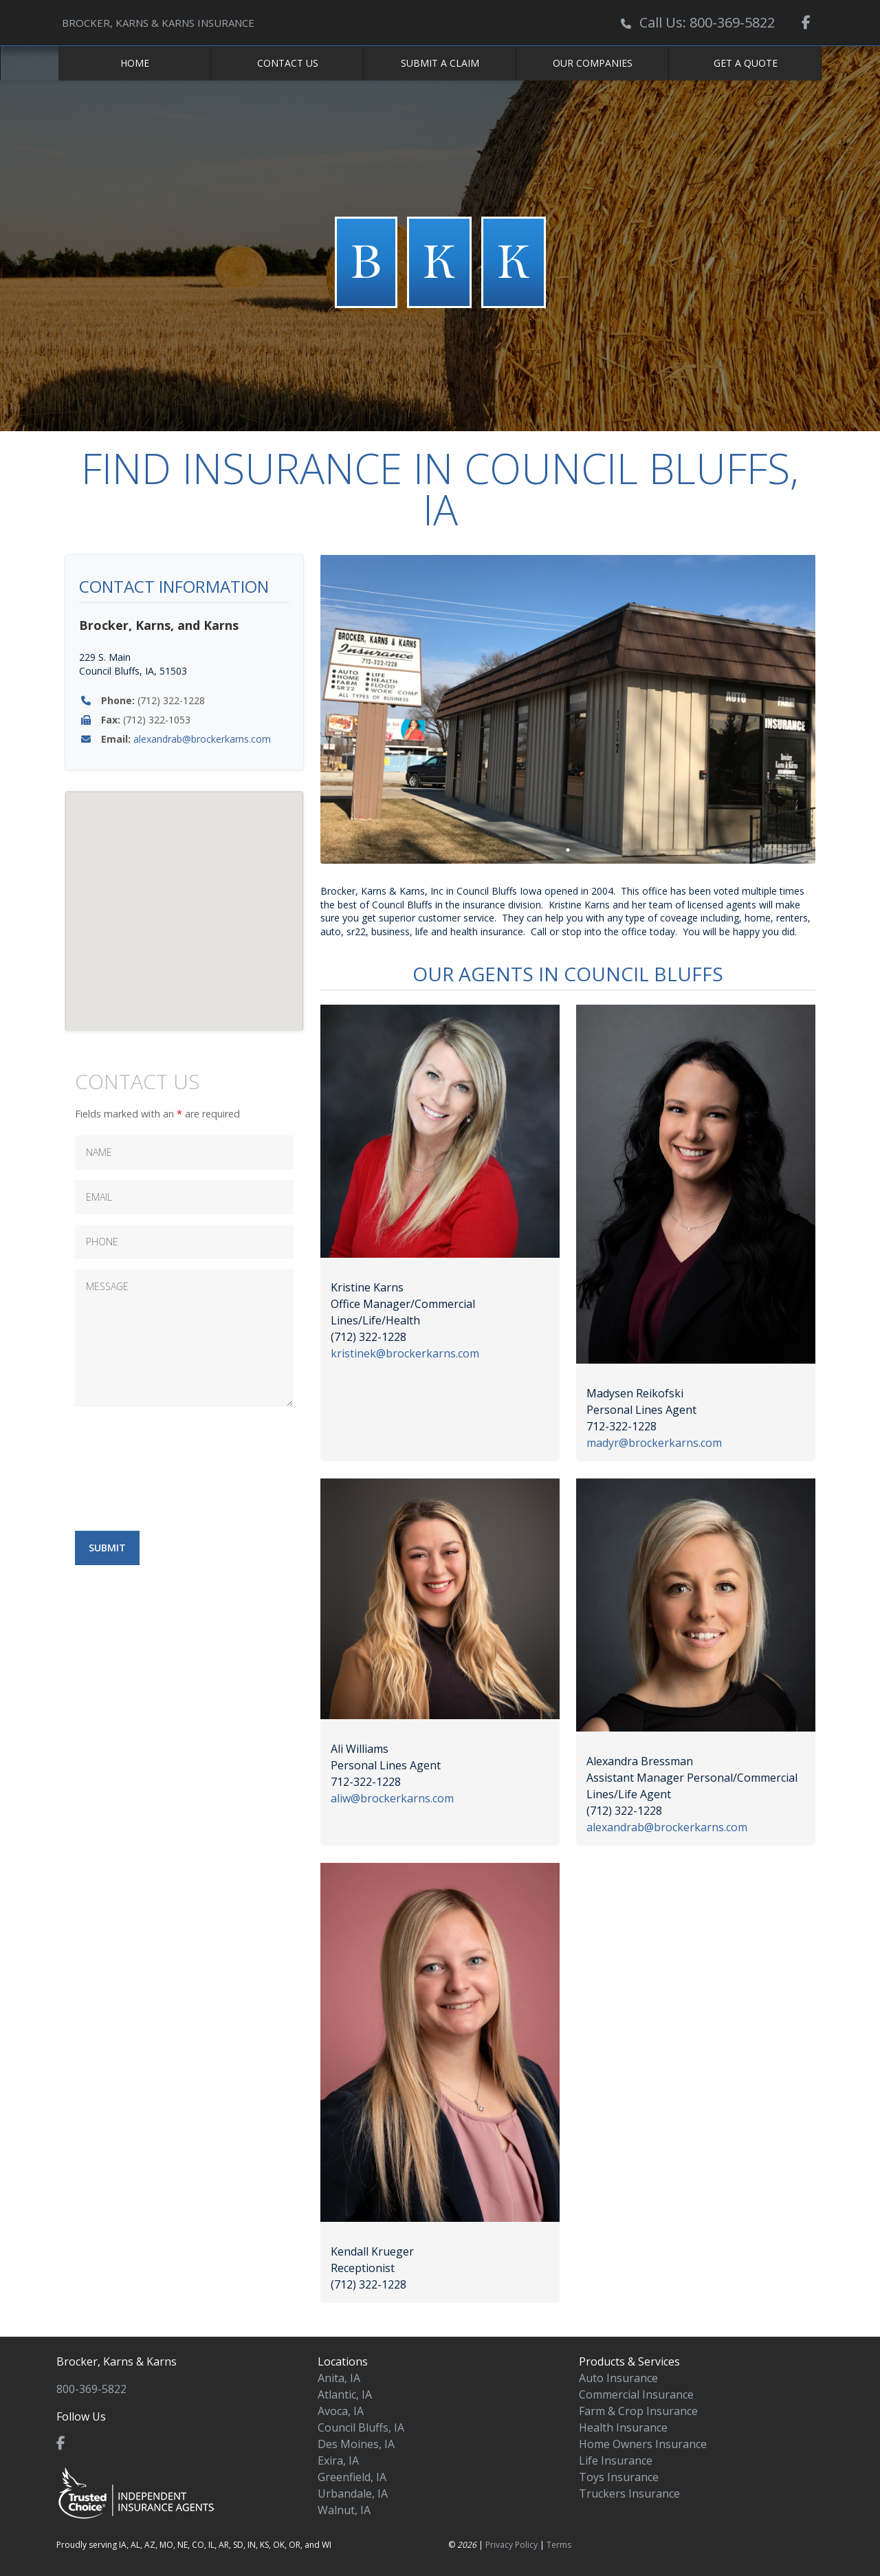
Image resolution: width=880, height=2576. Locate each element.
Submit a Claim (440, 62)
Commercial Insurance (636, 2394)
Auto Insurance (618, 2378)
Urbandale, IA (353, 2493)
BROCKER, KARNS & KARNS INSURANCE (158, 23)
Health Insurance (623, 2427)
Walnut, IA (344, 2510)
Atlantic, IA (345, 2394)
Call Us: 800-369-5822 (707, 22)
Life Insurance (615, 2460)
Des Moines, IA (356, 2444)
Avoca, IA (341, 2411)
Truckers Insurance (629, 2493)
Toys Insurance (619, 2477)
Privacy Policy (511, 2545)
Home (134, 62)
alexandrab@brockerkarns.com (202, 738)
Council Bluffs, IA (361, 2427)
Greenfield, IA (352, 2477)
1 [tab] (568, 850)
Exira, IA (338, 2460)
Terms (559, 2545)
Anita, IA (339, 2378)
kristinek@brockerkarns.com (405, 1353)
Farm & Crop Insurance (638, 2411)
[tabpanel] (567, 709)
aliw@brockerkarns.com (392, 1798)
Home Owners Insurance (643, 2444)
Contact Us (287, 62)
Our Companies (592, 62)
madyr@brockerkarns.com (654, 1442)
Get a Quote (746, 62)
